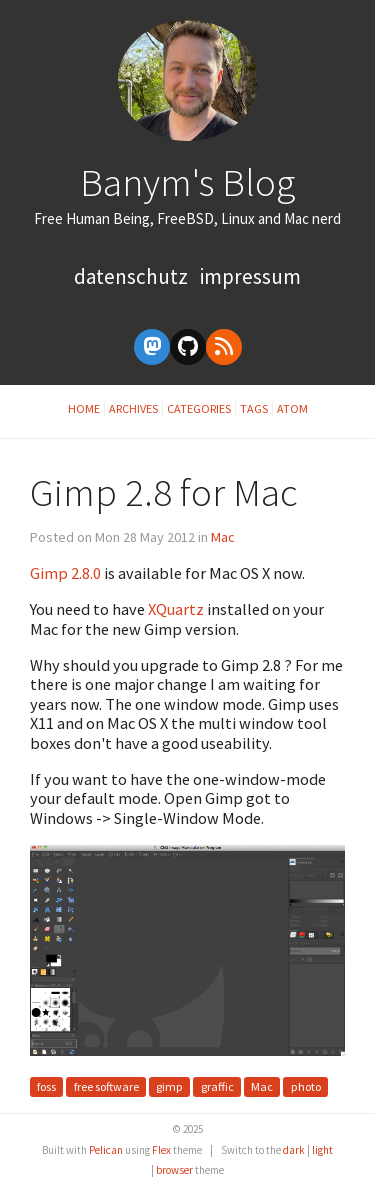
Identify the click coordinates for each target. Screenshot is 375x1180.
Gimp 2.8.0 (65, 573)
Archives (133, 408)
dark (294, 1150)
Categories (199, 408)
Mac (223, 537)
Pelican (106, 1150)
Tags (254, 408)
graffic (217, 1087)
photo (306, 1087)
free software (106, 1087)
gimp (169, 1087)
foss (46, 1087)
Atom (292, 408)
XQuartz (176, 609)
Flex (161, 1150)
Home (84, 408)
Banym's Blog (187, 182)
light (322, 1150)
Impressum (250, 276)
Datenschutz (133, 276)
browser (174, 1170)
